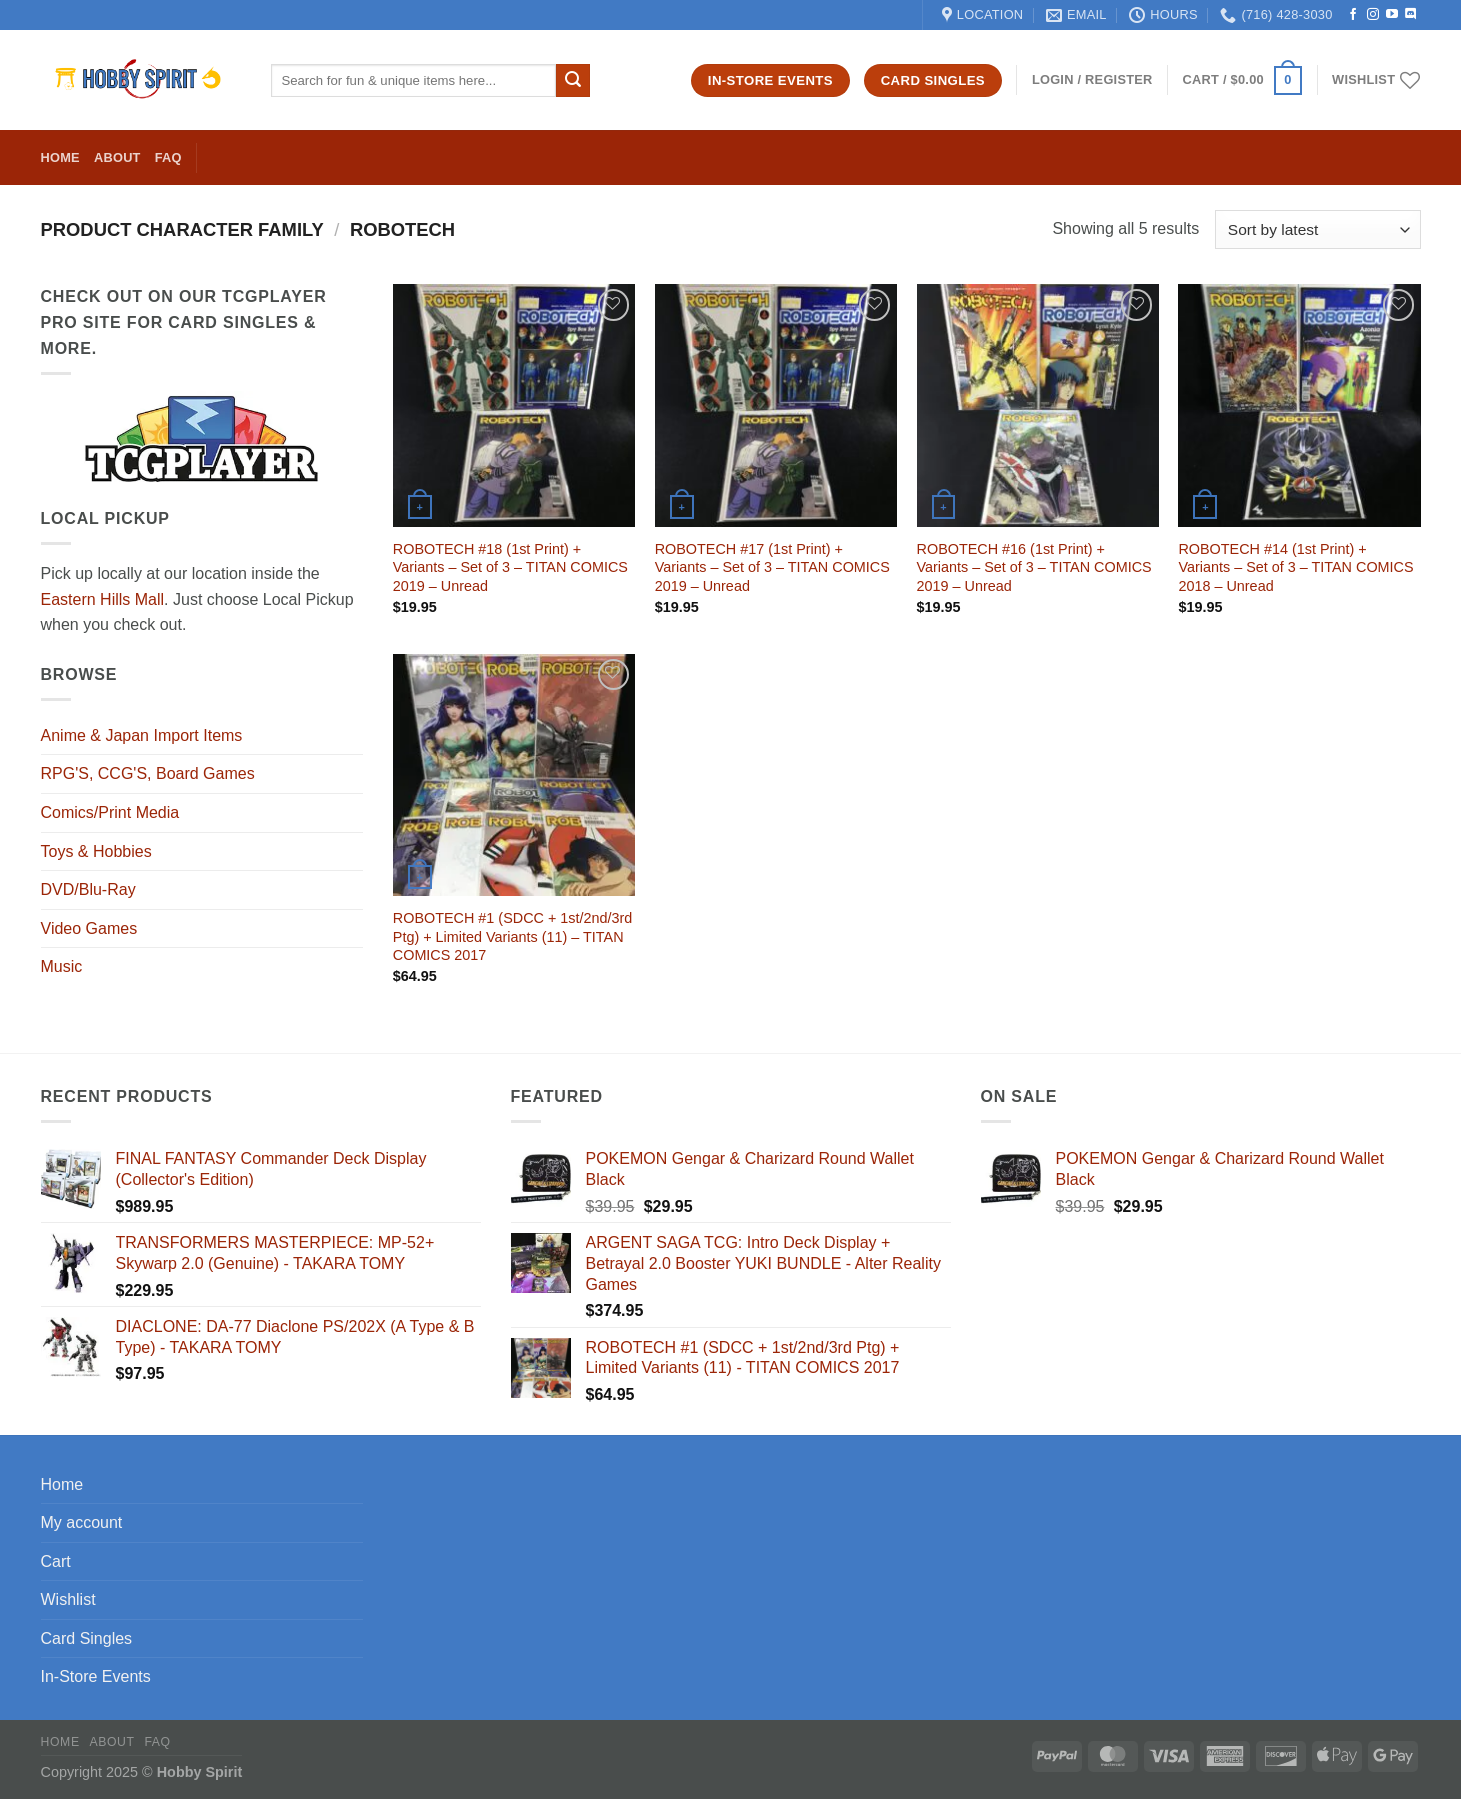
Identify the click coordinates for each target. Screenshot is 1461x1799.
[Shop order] (1317, 229)
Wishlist (68, 1599)
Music (62, 966)
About (117, 157)
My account (82, 1522)
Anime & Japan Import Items (142, 735)
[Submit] (573, 81)
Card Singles (87, 1638)
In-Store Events (96, 1676)
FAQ (168, 157)
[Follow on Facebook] (1353, 15)
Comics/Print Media (110, 812)
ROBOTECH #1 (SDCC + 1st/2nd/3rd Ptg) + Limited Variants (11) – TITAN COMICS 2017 (513, 936)
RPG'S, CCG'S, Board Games (148, 773)
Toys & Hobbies (96, 851)
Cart (56, 1561)
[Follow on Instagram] (1373, 15)
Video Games (89, 928)
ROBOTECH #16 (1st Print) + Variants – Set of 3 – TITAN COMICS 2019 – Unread (1034, 567)
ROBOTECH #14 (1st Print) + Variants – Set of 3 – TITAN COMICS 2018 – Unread (1295, 567)
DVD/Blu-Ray (88, 889)
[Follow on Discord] (1411, 15)
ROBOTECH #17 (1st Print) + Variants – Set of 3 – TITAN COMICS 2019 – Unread (772, 567)
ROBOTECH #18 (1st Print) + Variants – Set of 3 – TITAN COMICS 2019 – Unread (510, 567)
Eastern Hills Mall (103, 599)
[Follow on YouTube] (1392, 15)
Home (60, 157)
